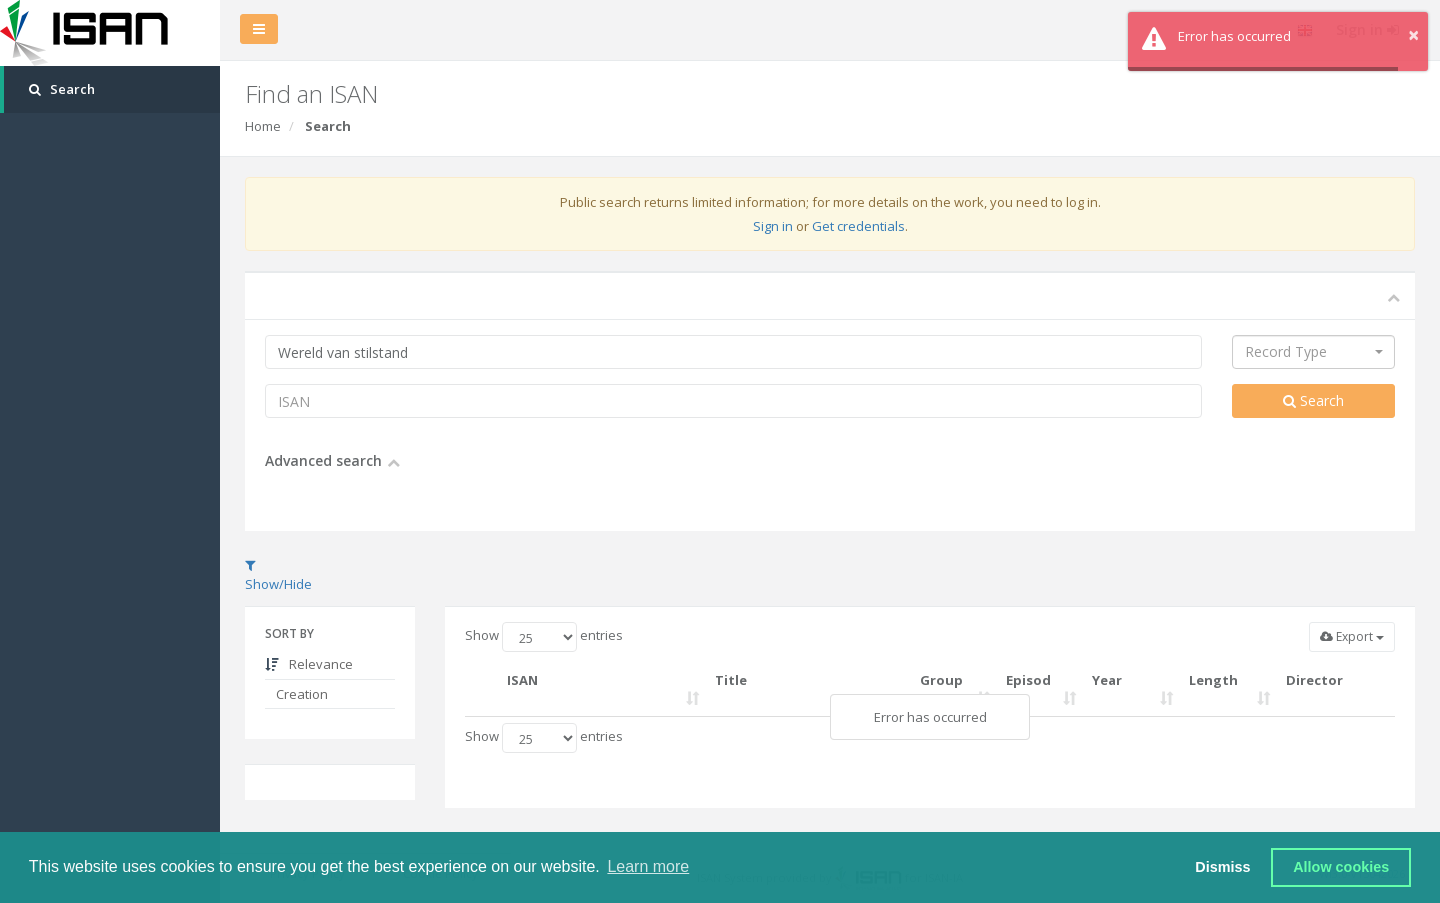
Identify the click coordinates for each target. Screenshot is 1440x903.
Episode (1028, 689)
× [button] (1413, 34)
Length (1213, 680)
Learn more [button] (648, 866)
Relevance (309, 664)
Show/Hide (278, 576)
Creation (300, 694)
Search (1313, 400)
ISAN (522, 680)
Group (941, 680)
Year (1107, 680)
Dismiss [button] (1222, 867)
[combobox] (1313, 352)
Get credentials (858, 226)
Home (263, 126)
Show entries (544, 637)
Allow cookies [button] (1341, 867)
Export (1352, 636)
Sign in (773, 226)
